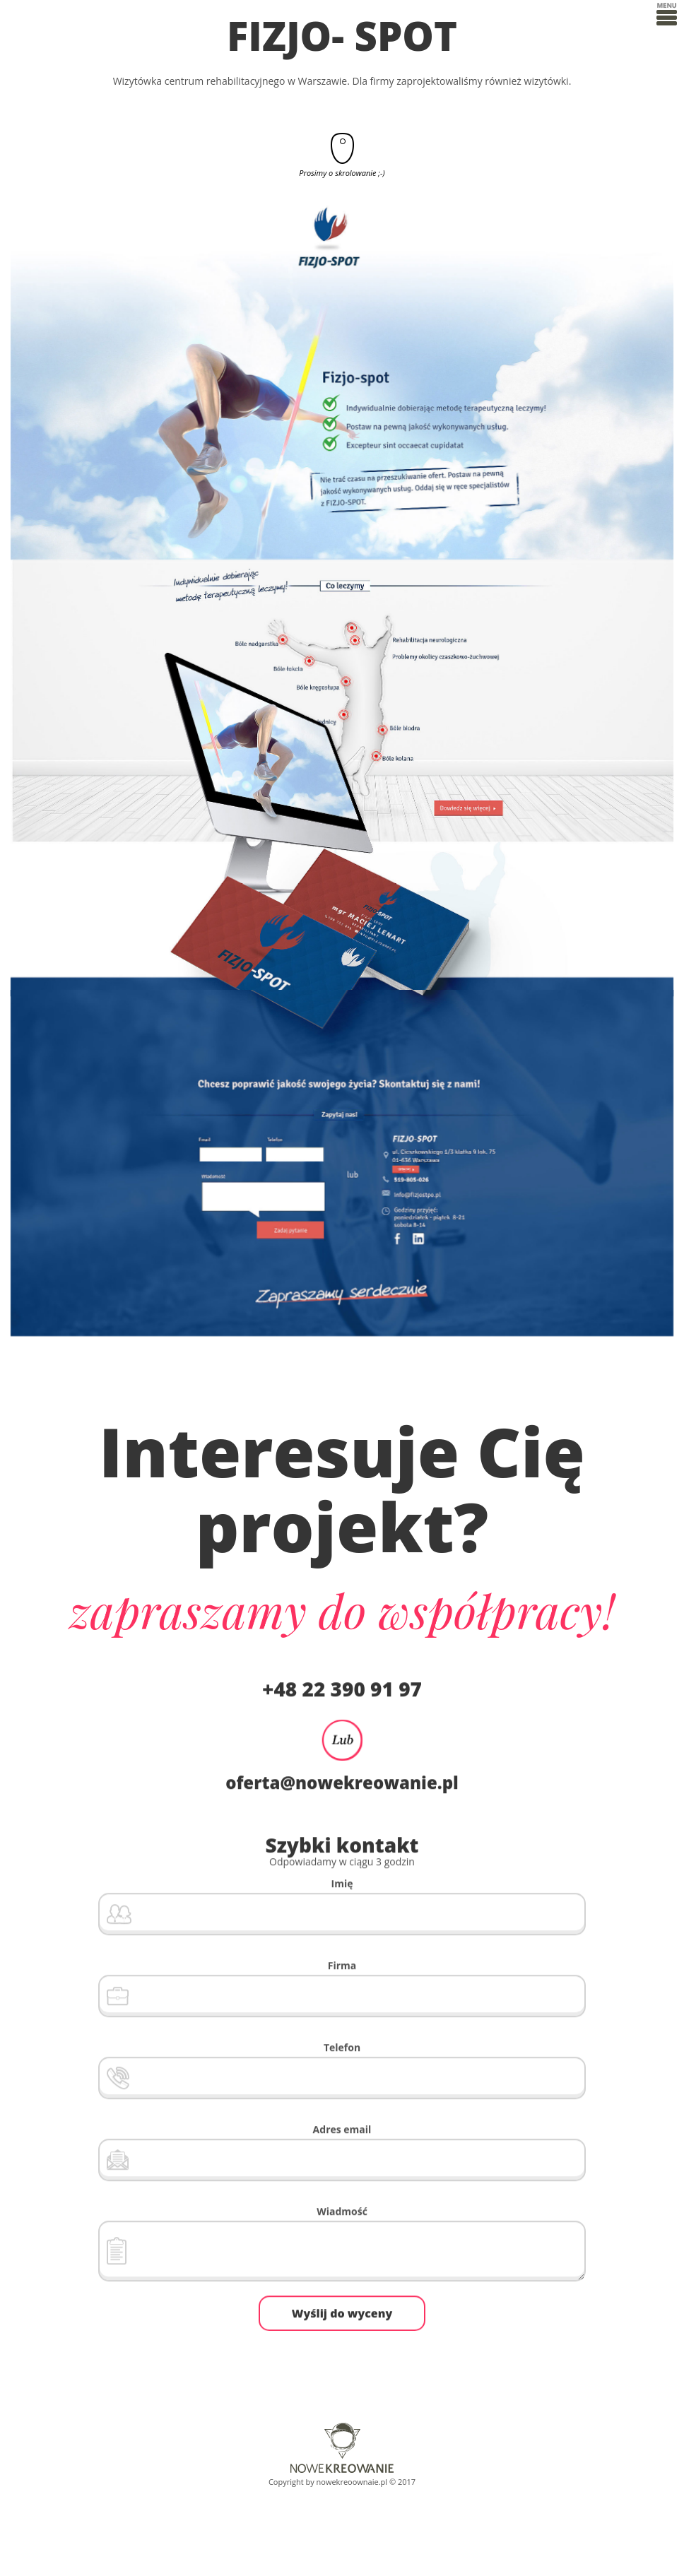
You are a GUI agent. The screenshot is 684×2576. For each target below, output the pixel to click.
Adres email (342, 2127)
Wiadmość (342, 2209)
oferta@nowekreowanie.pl (342, 1780)
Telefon (342, 2045)
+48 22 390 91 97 (342, 1686)
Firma (342, 1963)
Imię (342, 1881)
